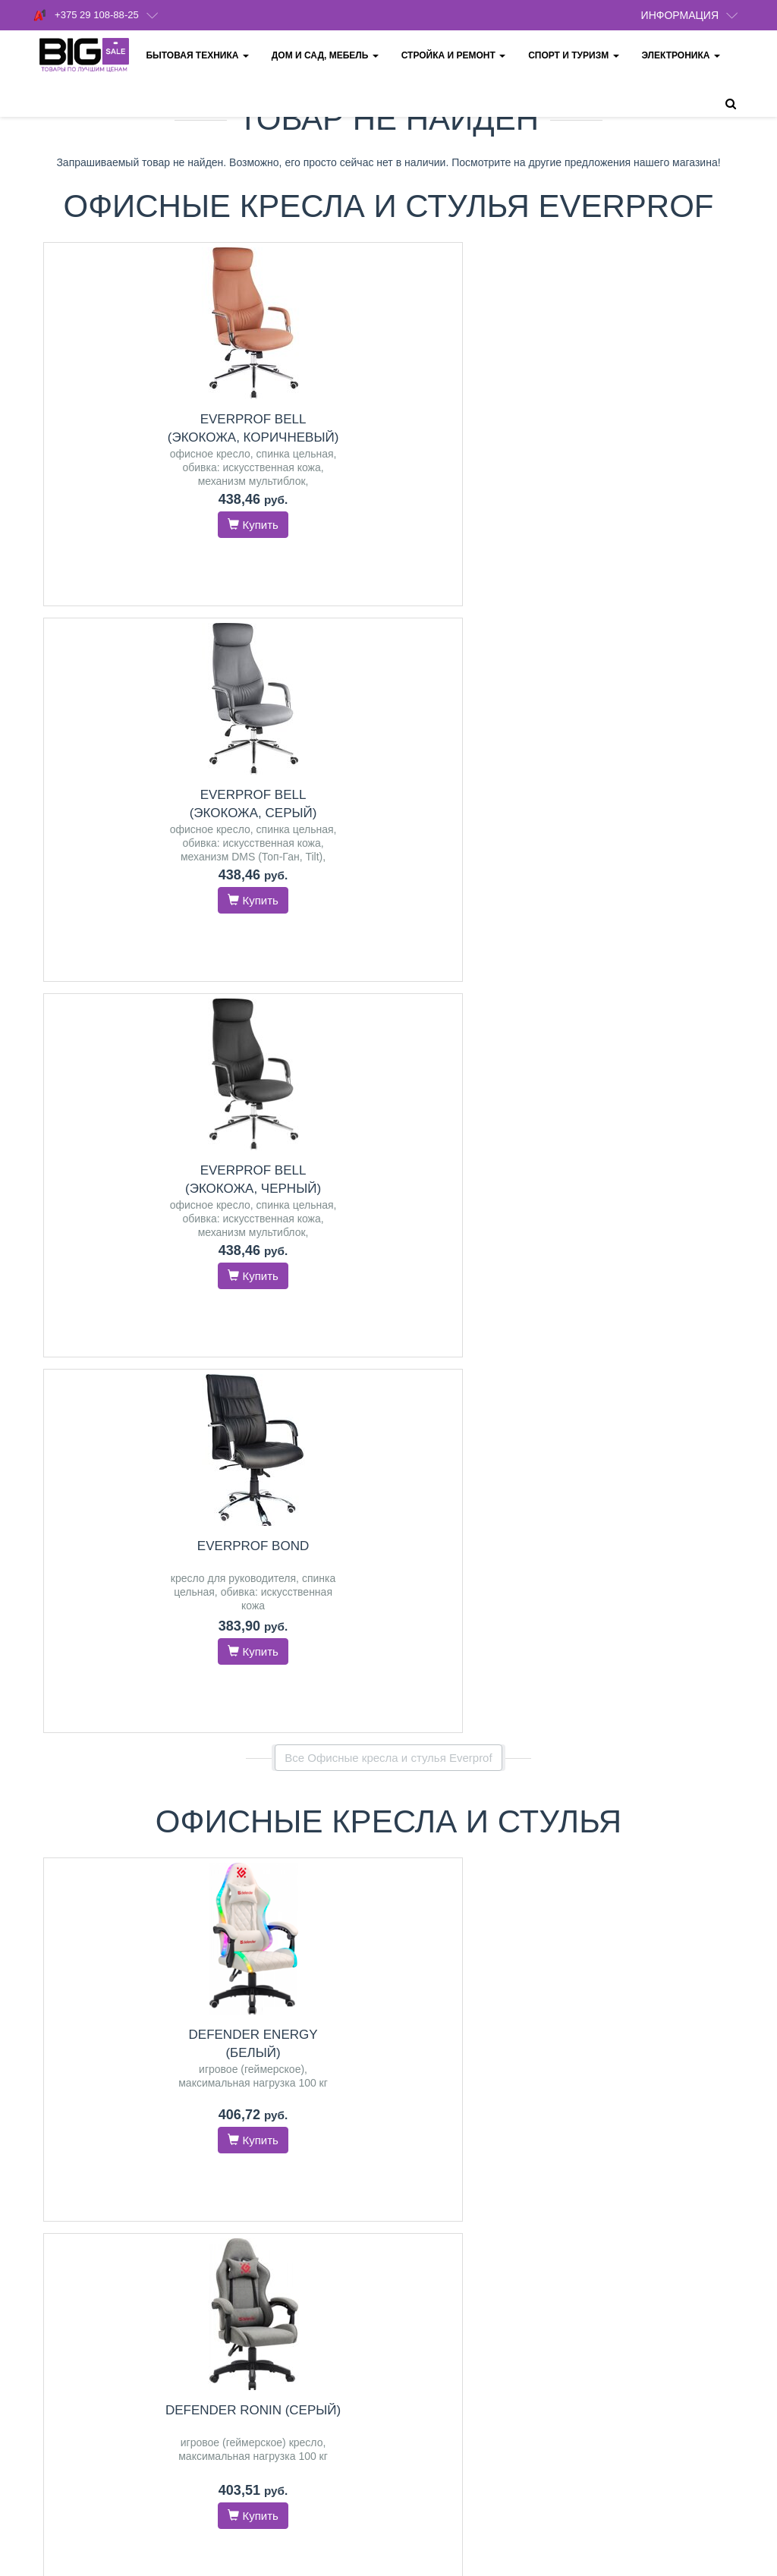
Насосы (480, 1425)
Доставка (421, 2131)
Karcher (469, 1829)
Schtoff (78, 1458)
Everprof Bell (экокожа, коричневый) (124, 437)
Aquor (485, 1458)
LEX (134, 1473)
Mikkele (519, 1489)
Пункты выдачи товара (452, 2210)
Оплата (417, 2191)
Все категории (388, 1997)
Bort (436, 1829)
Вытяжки (113, 1425)
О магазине (426, 2151)
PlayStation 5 (145, 1847)
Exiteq (164, 1489)
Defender (690, 1492)
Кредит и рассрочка (445, 2250)
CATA (130, 1489)
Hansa (303, 1847)
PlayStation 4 (77, 1847)
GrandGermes (77, 1489)
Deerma (513, 1829)
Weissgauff (105, 1521)
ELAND (459, 1505)
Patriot (435, 1489)
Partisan (476, 1489)
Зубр (493, 1505)
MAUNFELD (130, 1458)
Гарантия (421, 2230)
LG (320, 1524)
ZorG (114, 1505)
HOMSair (74, 1505)
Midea (338, 1847)
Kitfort (475, 1876)
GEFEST (97, 1473)
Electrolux (332, 1492)
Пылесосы (480, 1796)
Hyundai (525, 1473)
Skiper (519, 1458)
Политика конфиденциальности (473, 2171)
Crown (434, 1860)
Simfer (288, 1492)
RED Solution (501, 1844)
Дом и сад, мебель (326, 55)
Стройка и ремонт (455, 55)
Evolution (640, 1492)
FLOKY (702, 1476)
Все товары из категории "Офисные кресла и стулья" (388, 1119)
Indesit (664, 1895)
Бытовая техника (199, 55)
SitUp (620, 1476)
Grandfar (444, 1458)
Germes (151, 1505)
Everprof (659, 1476)
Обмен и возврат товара (455, 2270)
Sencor (522, 1860)
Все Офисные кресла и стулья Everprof (388, 630)
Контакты (421, 2112)
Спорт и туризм (575, 55)
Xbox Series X (112, 1863)
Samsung (477, 1860)
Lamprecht (438, 1473)
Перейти (112, 1557)
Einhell (485, 1473)
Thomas (444, 1844)
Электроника (682, 55)
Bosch (254, 1508)
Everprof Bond (675, 419)
